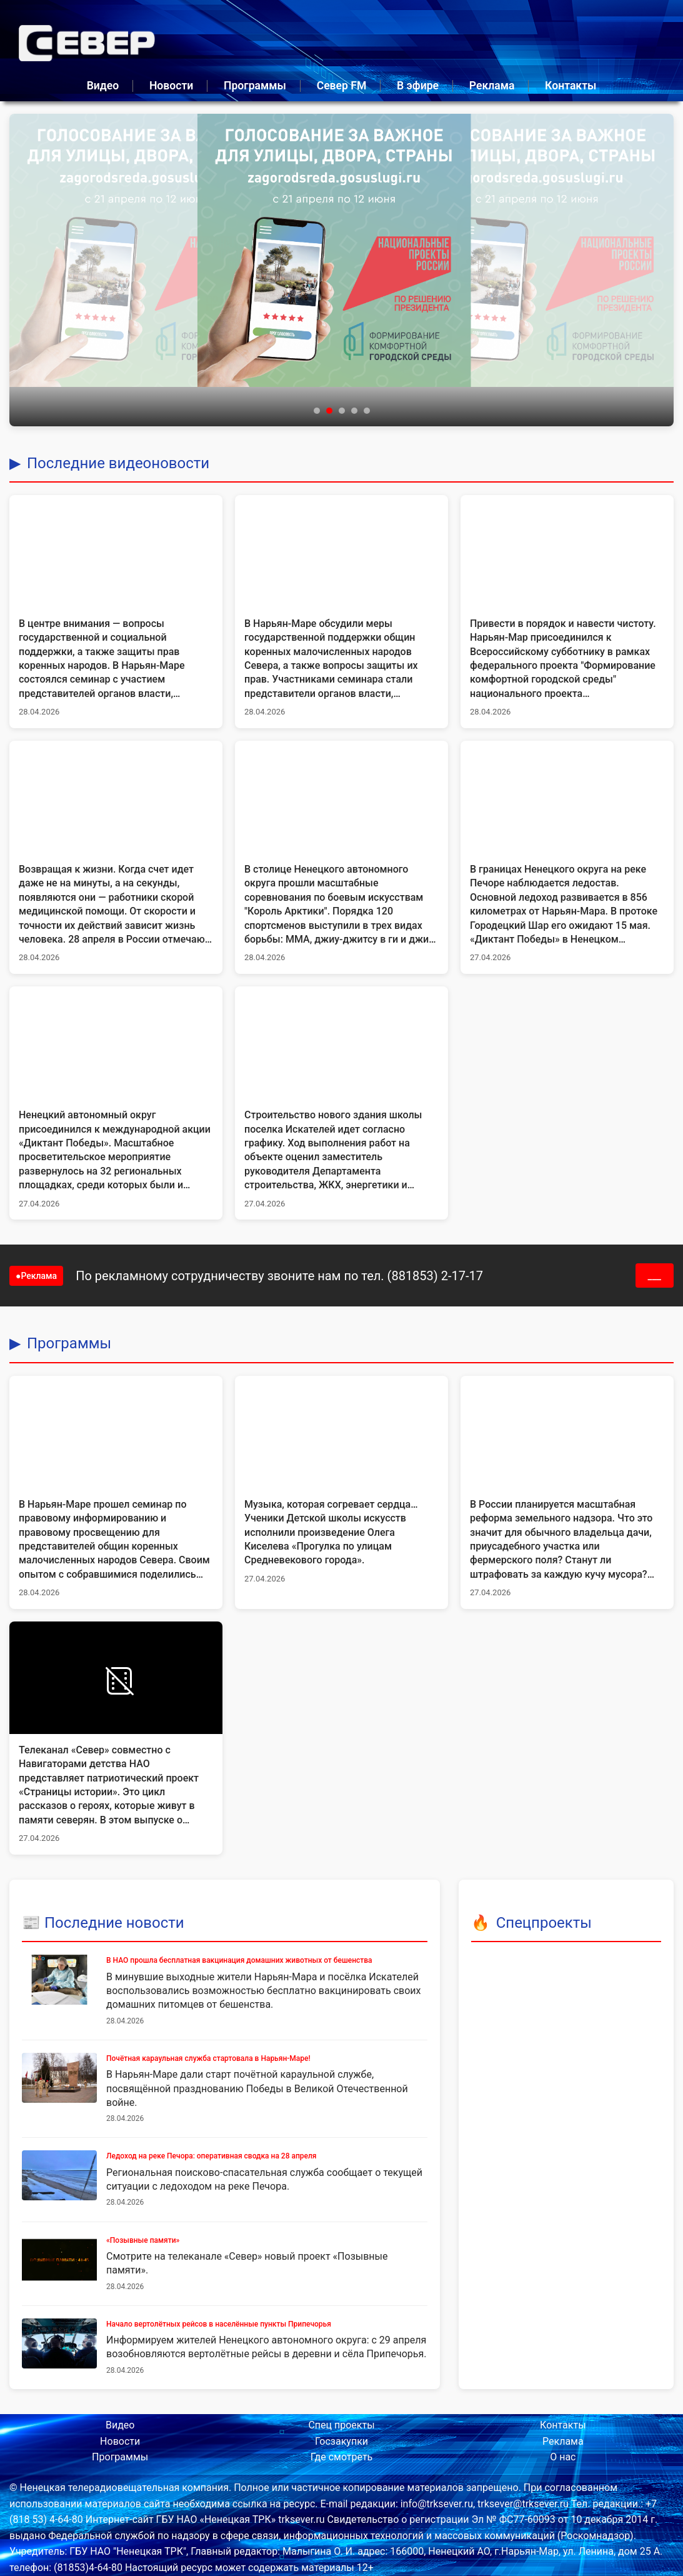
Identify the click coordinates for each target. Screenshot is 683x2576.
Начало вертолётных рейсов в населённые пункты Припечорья (218, 2324)
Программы (255, 85)
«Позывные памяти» (142, 2240)
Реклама (492, 85)
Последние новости (114, 1923)
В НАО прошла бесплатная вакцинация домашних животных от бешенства (239, 1960)
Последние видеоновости (118, 463)
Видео (103, 85)
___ (655, 1275)
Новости (171, 85)
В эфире (418, 85)
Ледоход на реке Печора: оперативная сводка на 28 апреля (211, 2156)
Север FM (342, 85)
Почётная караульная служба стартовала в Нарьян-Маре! (208, 2058)
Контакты (570, 85)
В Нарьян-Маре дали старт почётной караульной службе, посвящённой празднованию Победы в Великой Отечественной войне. (257, 2088)
